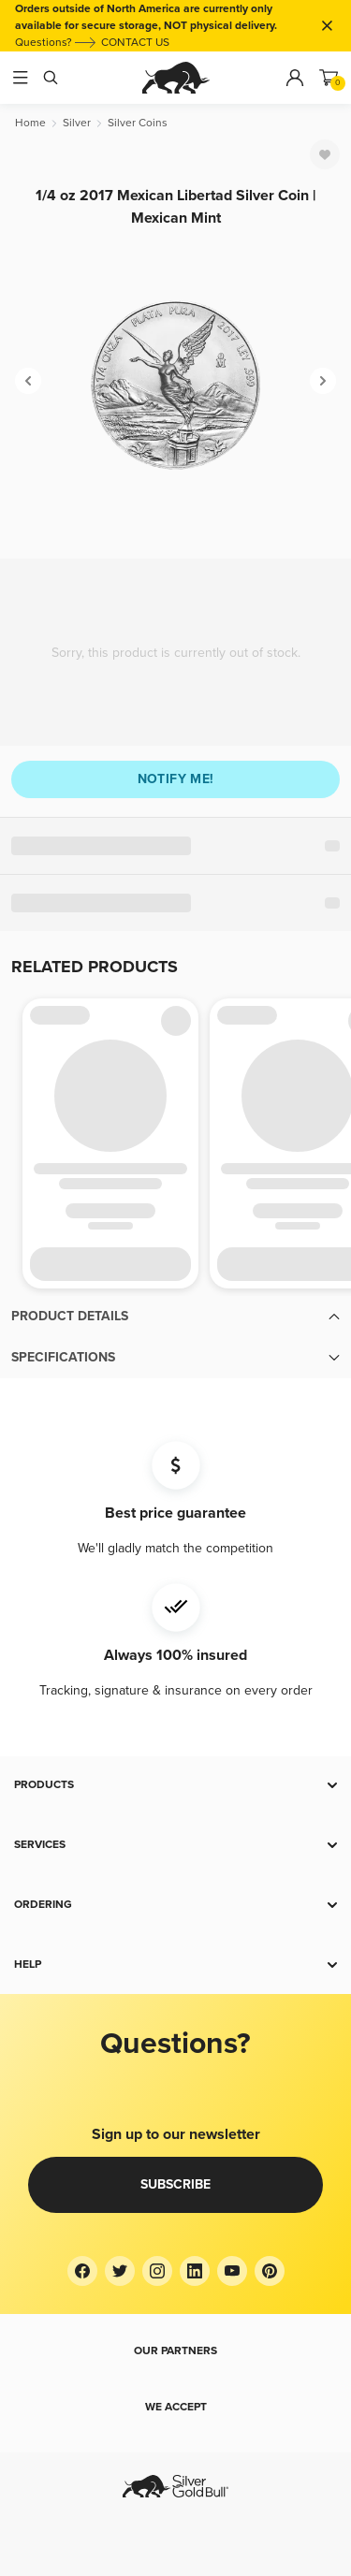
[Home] (30, 123)
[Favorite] (325, 154)
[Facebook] (82, 2271)
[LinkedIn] (195, 2271)
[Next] (323, 381)
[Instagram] (157, 2271)
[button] (175, 1316)
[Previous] (28, 381)
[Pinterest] (270, 2271)
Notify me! (176, 779)
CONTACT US (135, 43)
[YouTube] (232, 2271)
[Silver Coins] (138, 123)
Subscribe (175, 2184)
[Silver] (77, 123)
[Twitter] (120, 2271)
